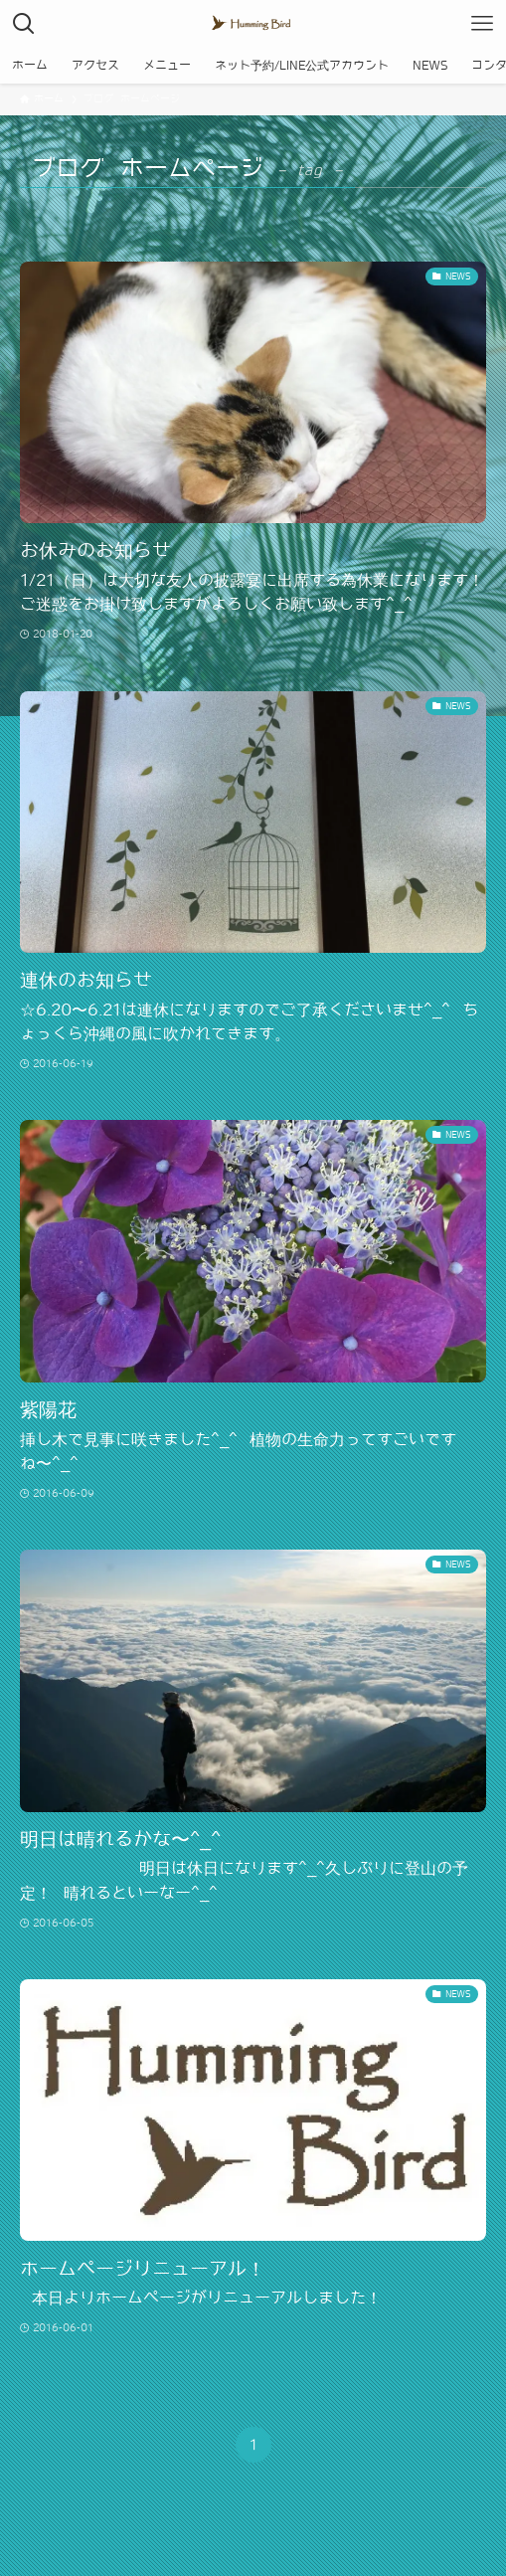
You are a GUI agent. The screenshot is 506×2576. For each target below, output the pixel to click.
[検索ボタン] (24, 24)
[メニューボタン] (482, 24)
